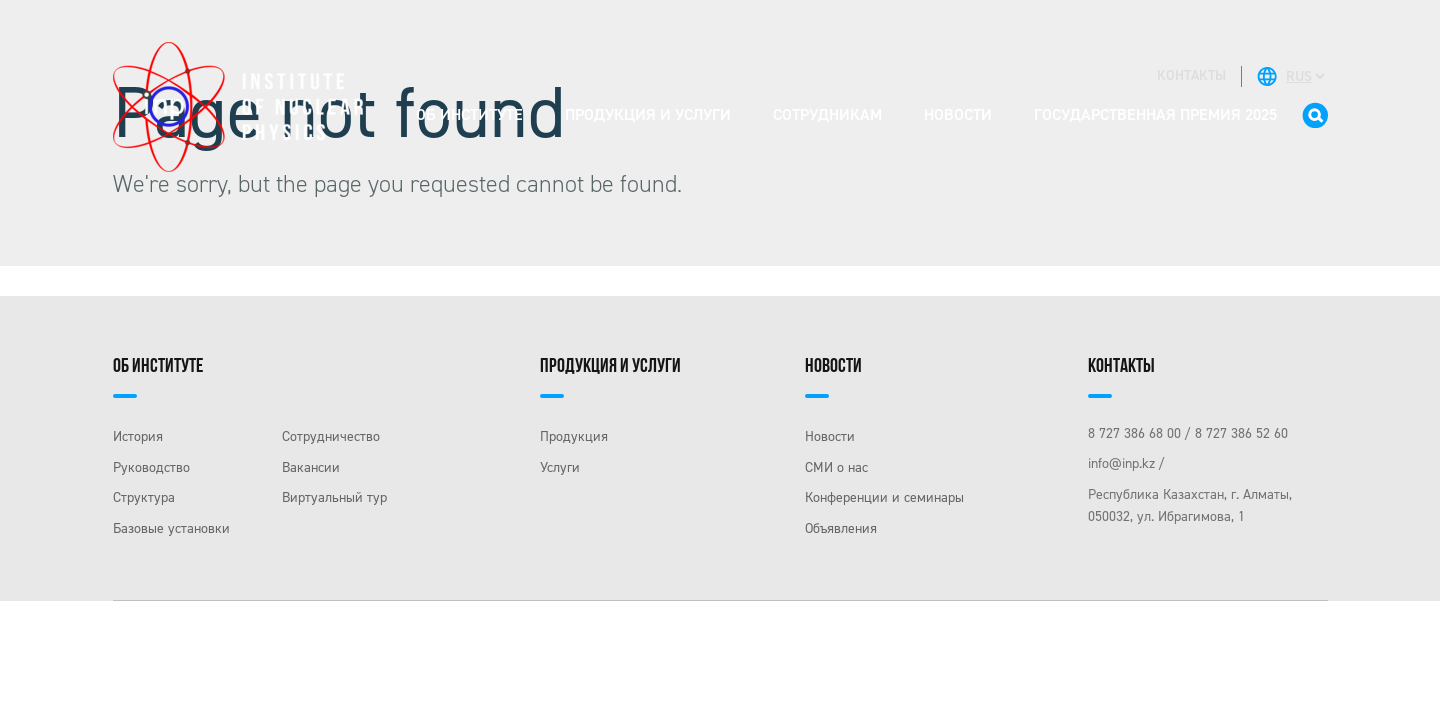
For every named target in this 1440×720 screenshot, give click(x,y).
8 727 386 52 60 (1241, 433)
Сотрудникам (827, 114)
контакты (1191, 75)
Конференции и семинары (884, 497)
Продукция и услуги (648, 114)
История (138, 436)
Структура (144, 497)
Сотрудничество (331, 436)
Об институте (469, 114)
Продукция (574, 436)
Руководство (151, 467)
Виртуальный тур (334, 497)
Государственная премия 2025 (1155, 114)
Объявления (841, 528)
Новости (958, 114)
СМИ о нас (836, 467)
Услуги (560, 467)
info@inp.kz (1121, 463)
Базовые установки (171, 528)
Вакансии (311, 467)
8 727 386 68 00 (1134, 433)
